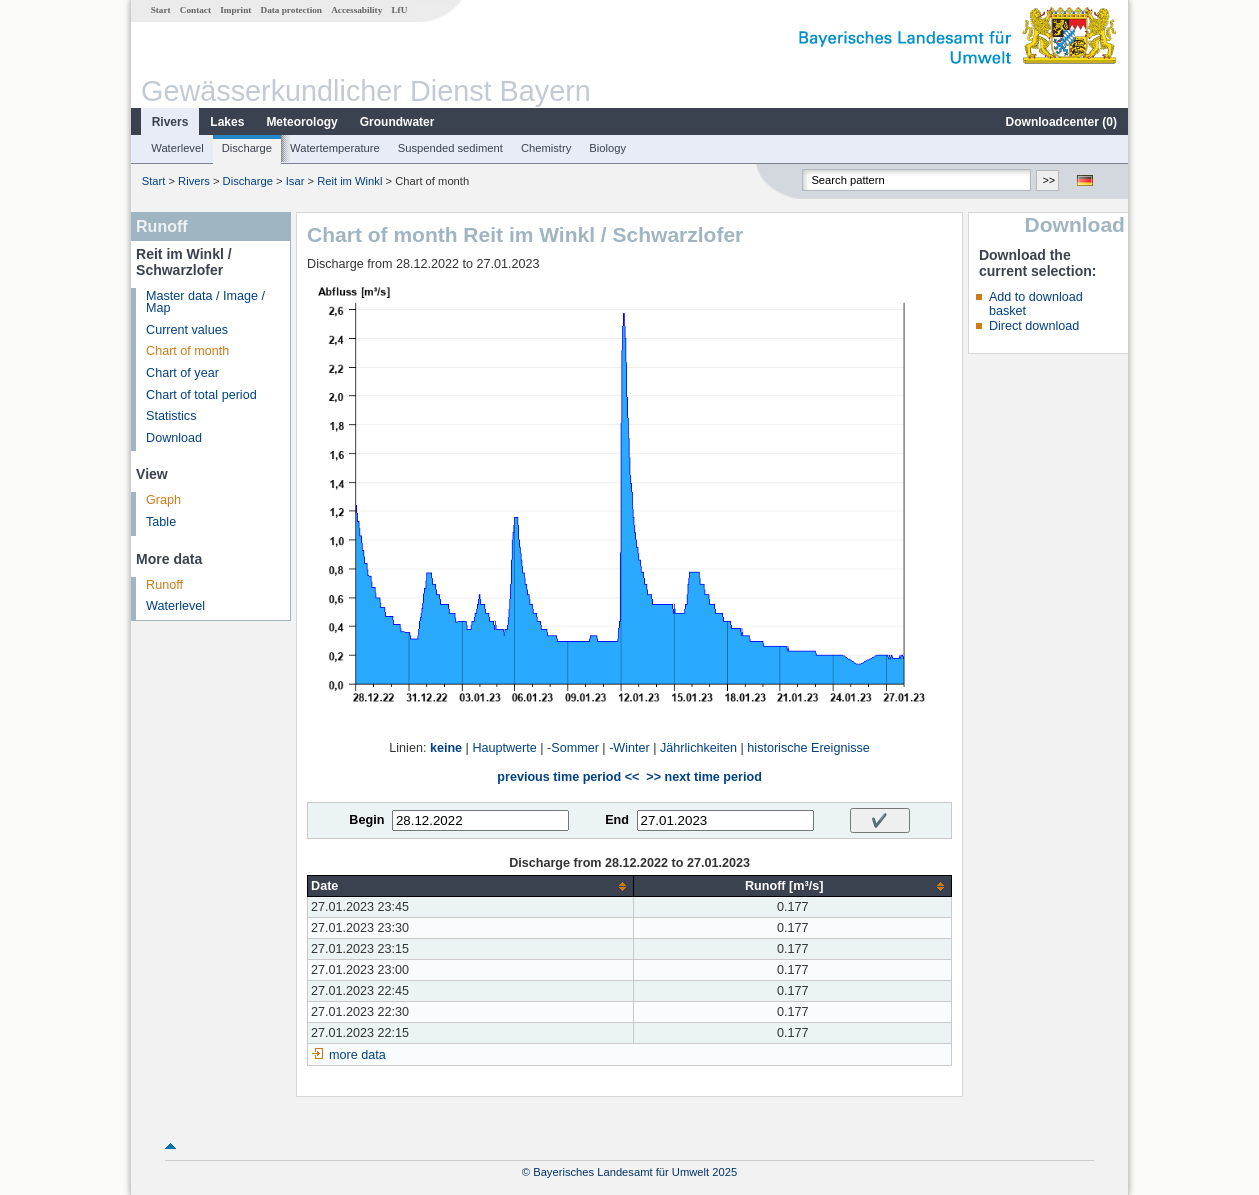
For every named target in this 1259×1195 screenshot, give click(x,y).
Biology (607, 148)
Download (174, 438)
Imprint (235, 10)
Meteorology (301, 122)
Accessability (356, 10)
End (617, 820)
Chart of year (182, 373)
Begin (366, 820)
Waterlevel (177, 148)
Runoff (164, 585)
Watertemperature (335, 148)
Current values (187, 330)
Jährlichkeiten (698, 748)
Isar (295, 181)
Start (161, 10)
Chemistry (546, 148)
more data (357, 1055)
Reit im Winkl (349, 181)
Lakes (227, 122)
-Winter (629, 748)
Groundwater (397, 122)
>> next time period (703, 777)
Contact (195, 10)
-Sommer (573, 748)
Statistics (171, 416)
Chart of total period (201, 395)
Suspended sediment (450, 148)
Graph (163, 500)
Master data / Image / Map (205, 302)
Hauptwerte (504, 748)
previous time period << (568, 777)
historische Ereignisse (808, 748)
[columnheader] (471, 886)
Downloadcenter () (1061, 122)
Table (161, 522)
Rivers (170, 122)
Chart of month (187, 351)
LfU (399, 10)
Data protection (291, 10)
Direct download (1034, 326)
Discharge (247, 148)
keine (446, 748)
